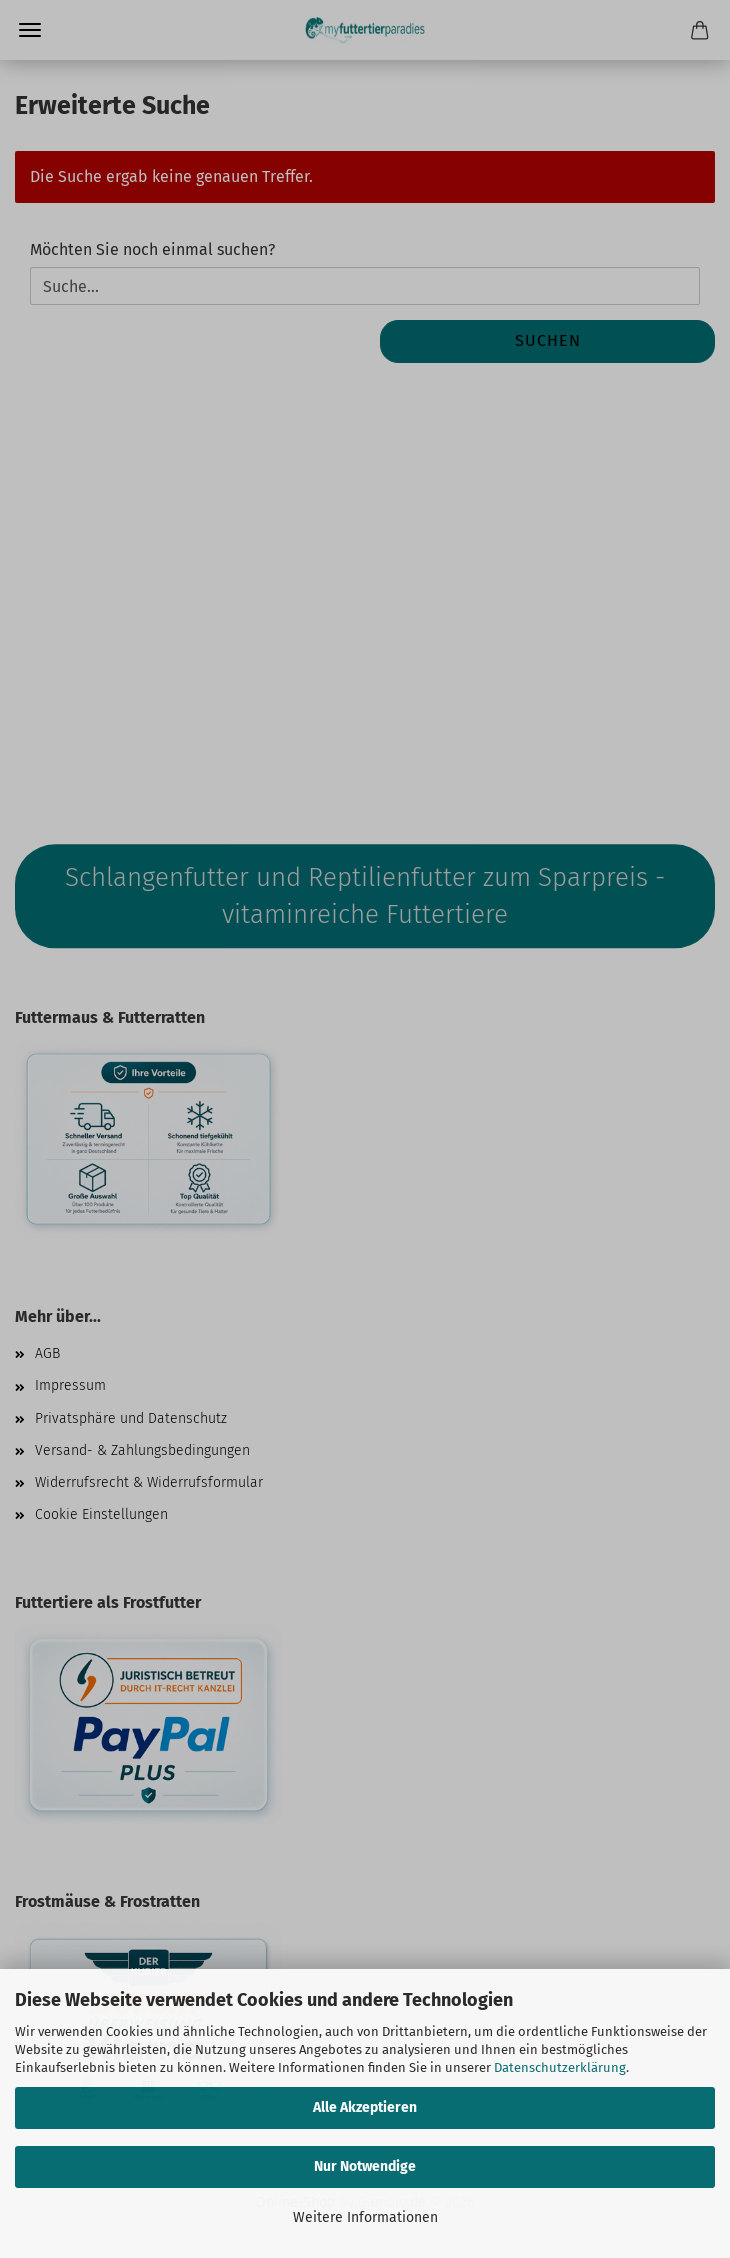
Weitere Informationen (365, 2217)
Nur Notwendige (365, 2166)
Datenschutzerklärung (560, 2067)
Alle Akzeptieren (365, 2107)
